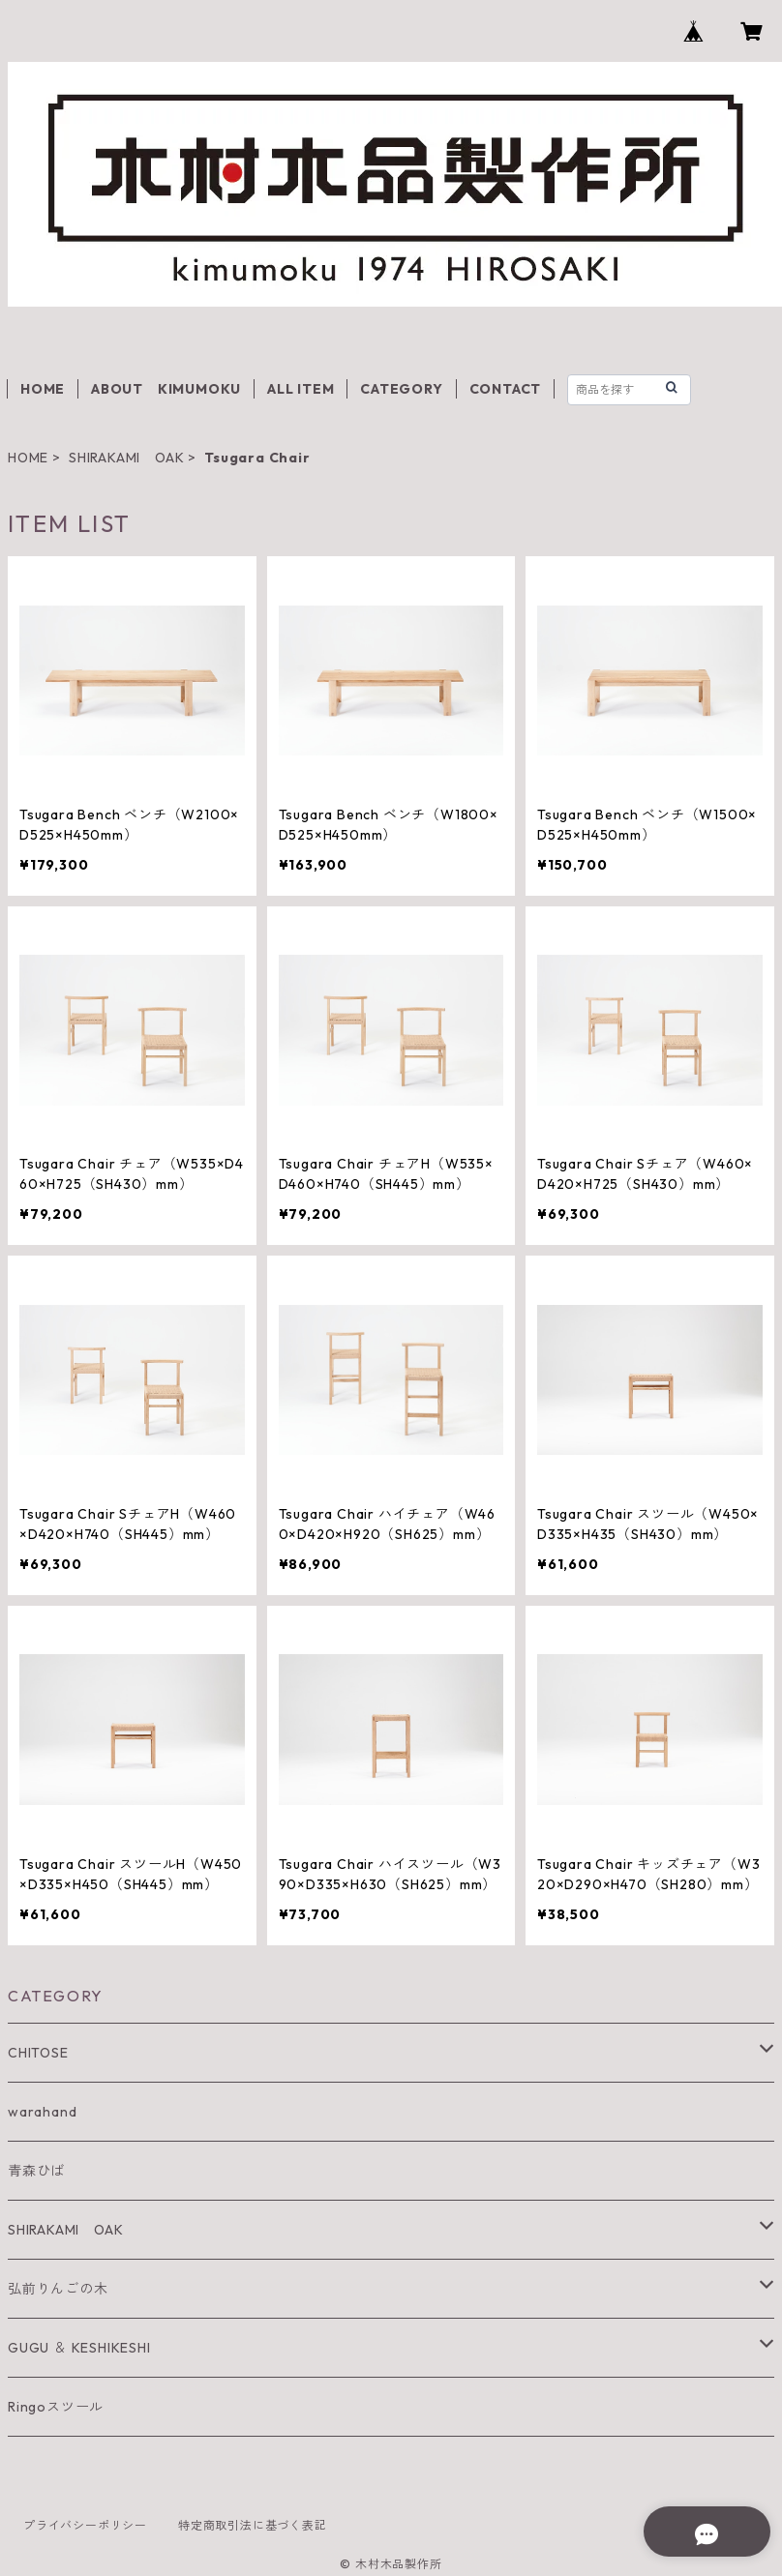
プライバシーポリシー (85, 2525)
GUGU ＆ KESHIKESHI (79, 2347)
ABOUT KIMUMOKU (166, 389)
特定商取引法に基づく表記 (252, 2525)
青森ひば (36, 2170)
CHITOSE (38, 2052)
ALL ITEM (300, 389)
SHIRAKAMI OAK (126, 457)
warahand (42, 2111)
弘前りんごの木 (58, 2288)
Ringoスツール (56, 2406)
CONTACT (505, 389)
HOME (42, 389)
